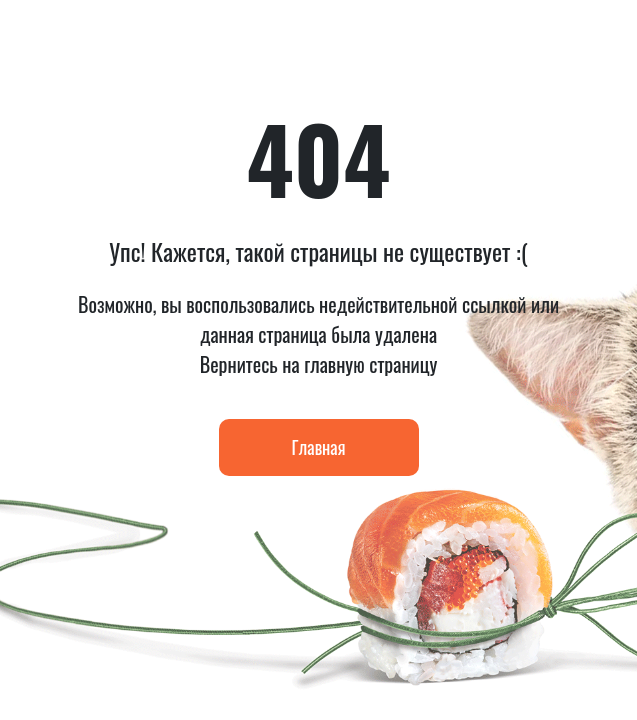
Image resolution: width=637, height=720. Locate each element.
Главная (319, 447)
